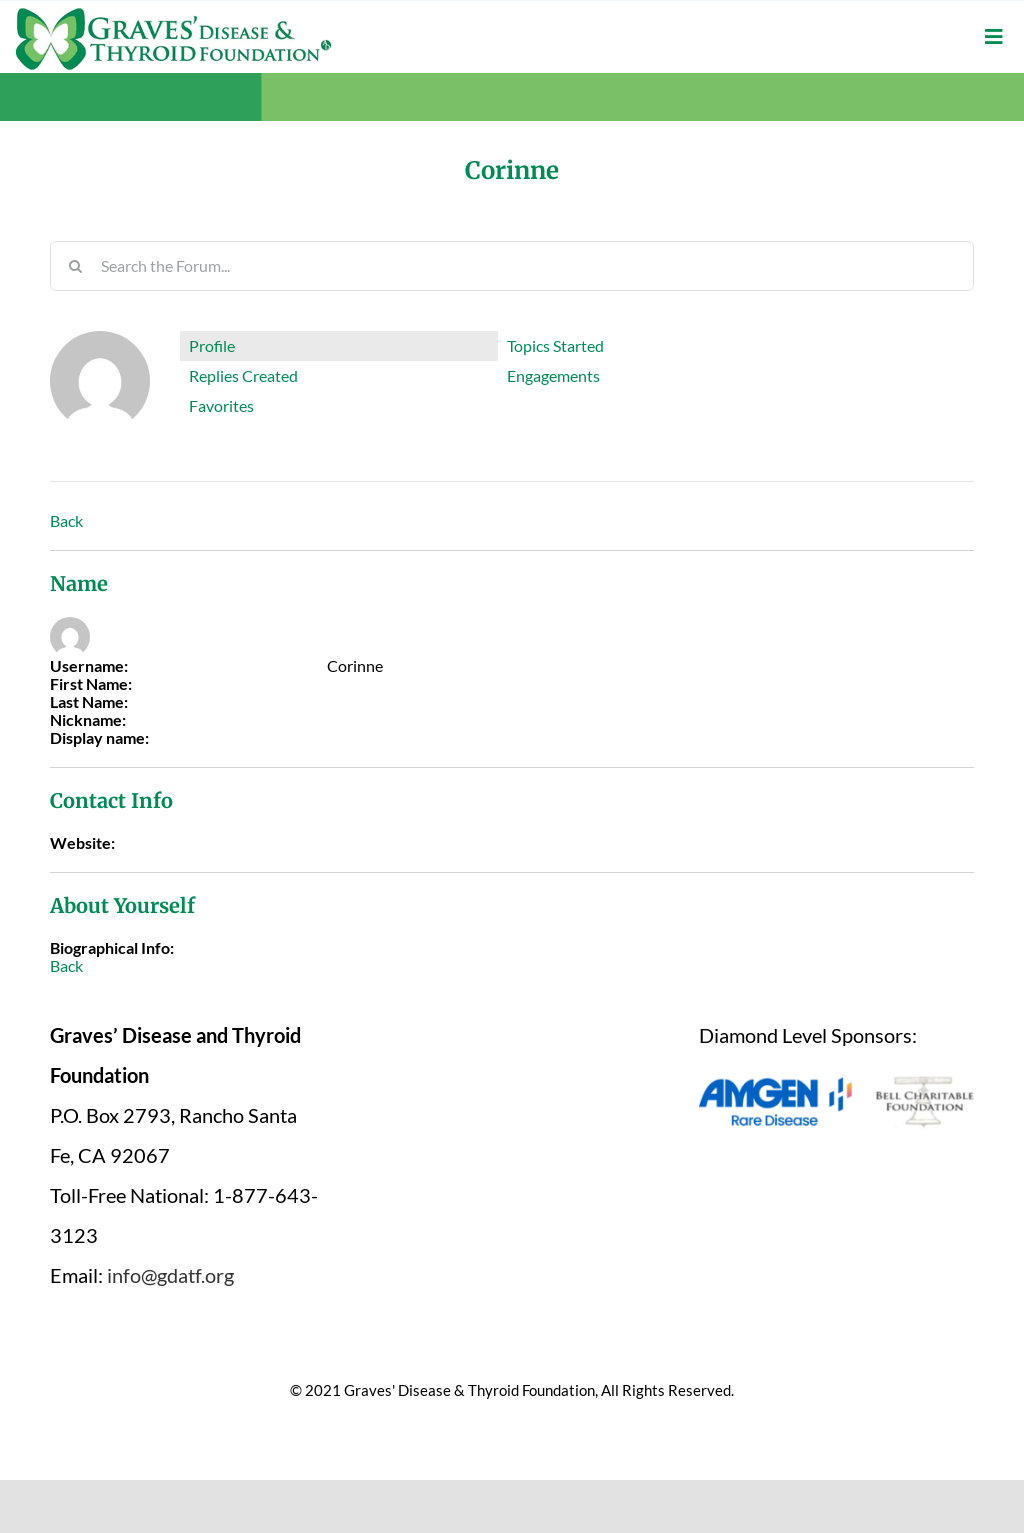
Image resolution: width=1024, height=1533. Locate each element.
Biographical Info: (112, 948)
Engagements (553, 375)
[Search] (75, 266)
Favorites (221, 405)
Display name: (99, 738)
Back (66, 520)
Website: (82, 843)
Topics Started (555, 345)
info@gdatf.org (170, 1275)
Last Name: (89, 702)
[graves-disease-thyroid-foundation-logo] (173, 15)
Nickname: (88, 720)
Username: (89, 666)
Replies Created (243, 375)
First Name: (91, 684)
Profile (212, 345)
